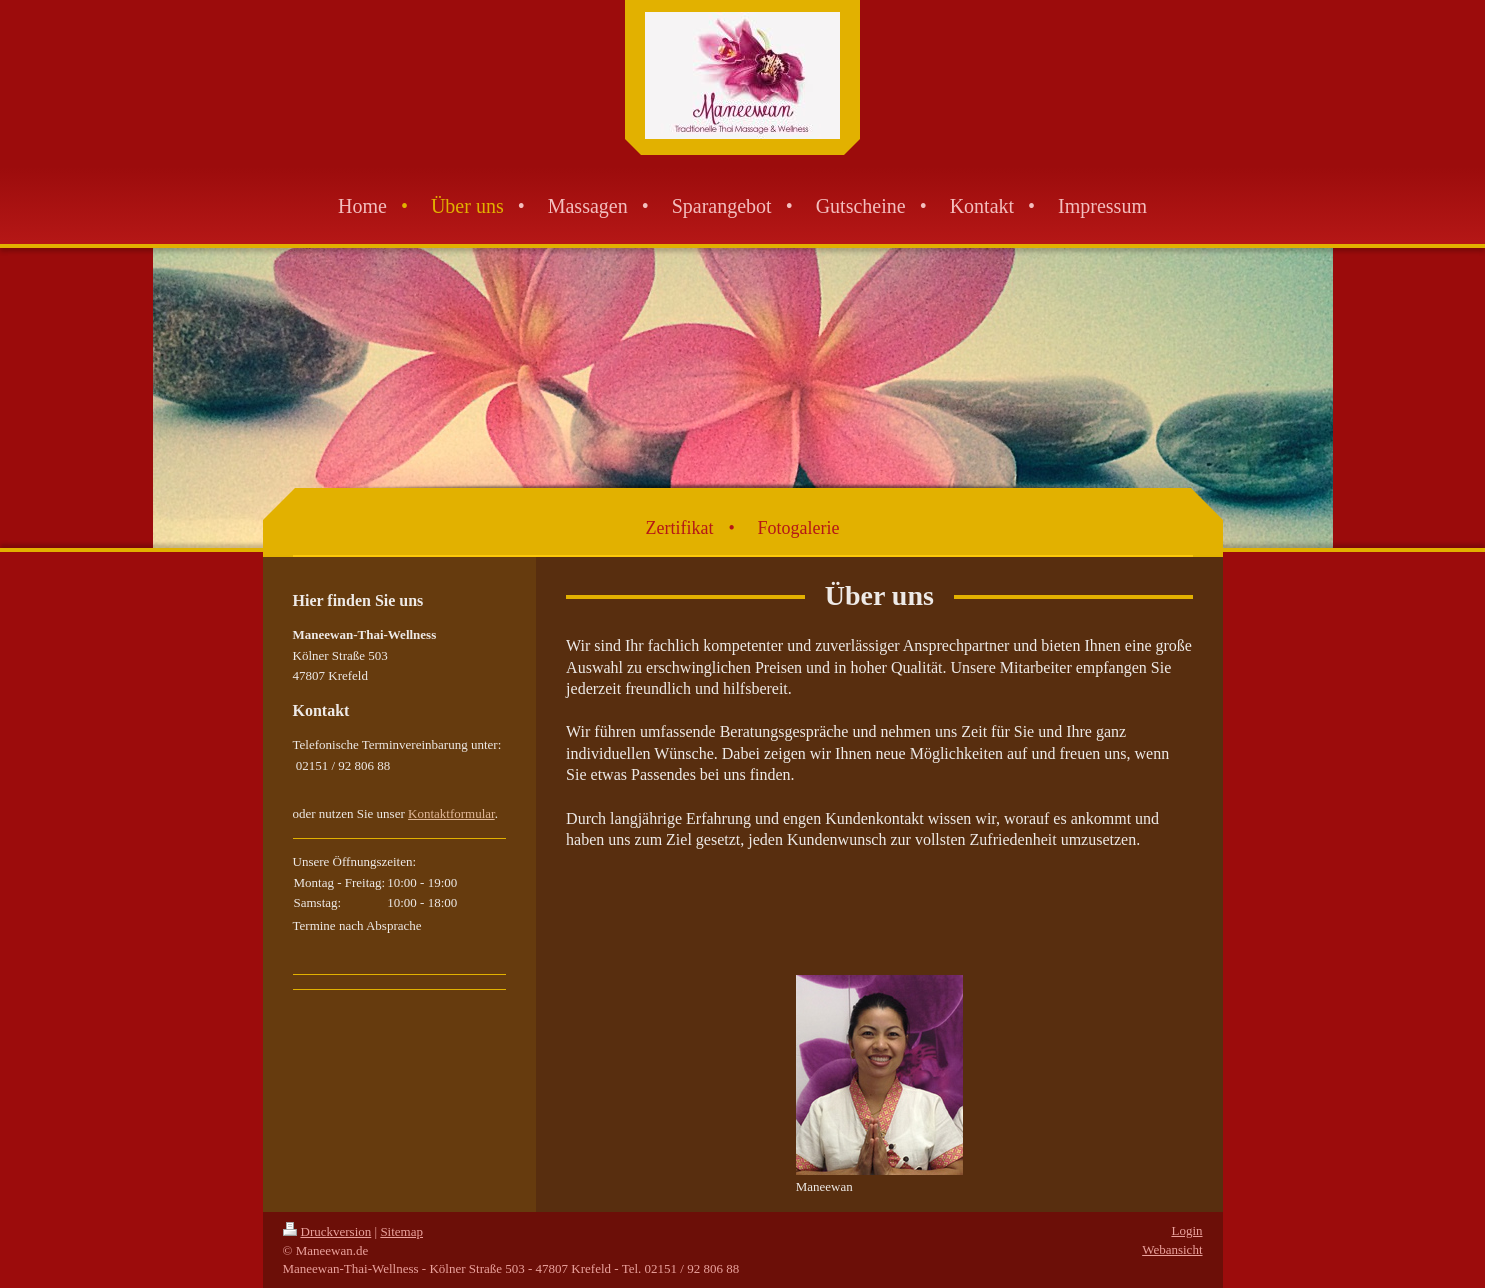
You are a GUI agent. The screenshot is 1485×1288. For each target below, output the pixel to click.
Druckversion (327, 1231)
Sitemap (401, 1231)
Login (1186, 1230)
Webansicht (1172, 1249)
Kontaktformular (451, 813)
